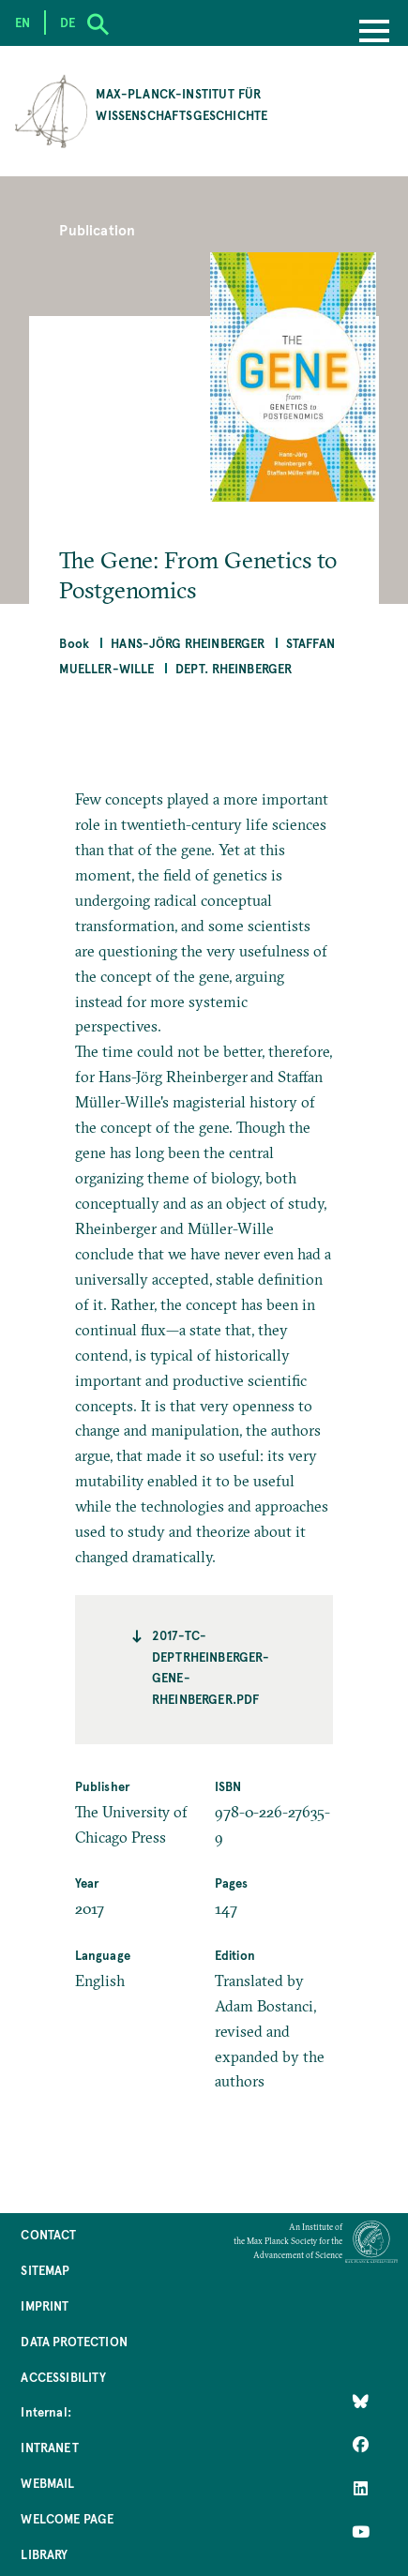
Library (44, 2554)
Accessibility (63, 2377)
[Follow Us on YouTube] (361, 2531)
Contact (48, 2234)
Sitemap (45, 2270)
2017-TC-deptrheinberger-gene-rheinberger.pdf (211, 1666)
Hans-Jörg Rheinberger (187, 643)
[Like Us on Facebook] (361, 2445)
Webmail (47, 2483)
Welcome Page (67, 2518)
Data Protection (74, 2341)
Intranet (49, 2447)
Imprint (44, 2305)
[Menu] (374, 33)
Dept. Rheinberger (234, 668)
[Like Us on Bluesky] (361, 2402)
